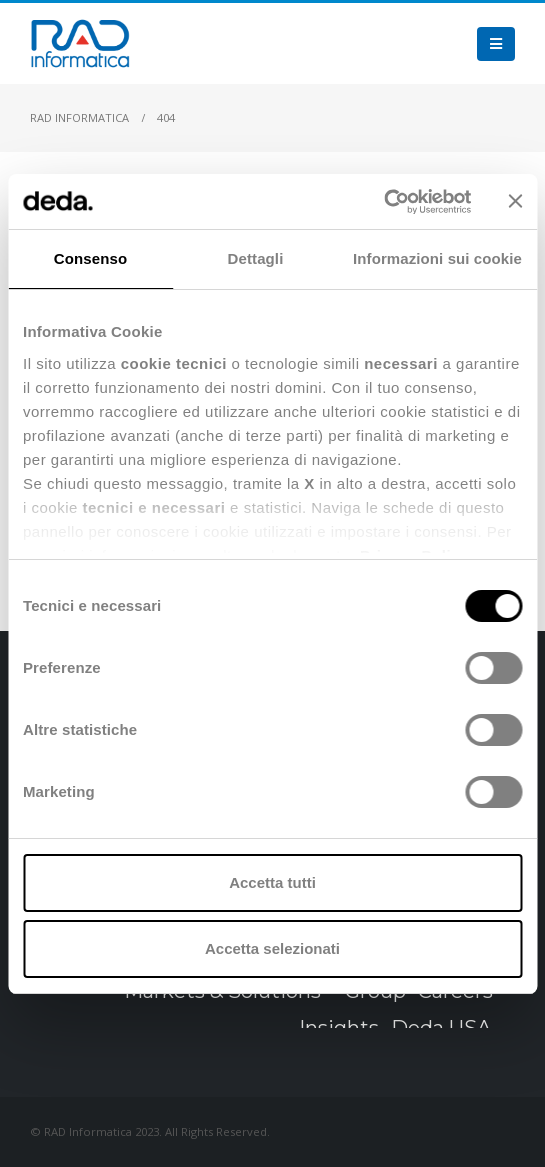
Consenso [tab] (90, 258)
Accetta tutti (272, 882)
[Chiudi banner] (515, 201)
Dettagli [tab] (256, 258)
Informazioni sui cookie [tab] (437, 258)
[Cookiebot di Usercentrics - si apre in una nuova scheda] (383, 202)
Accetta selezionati (272, 948)
